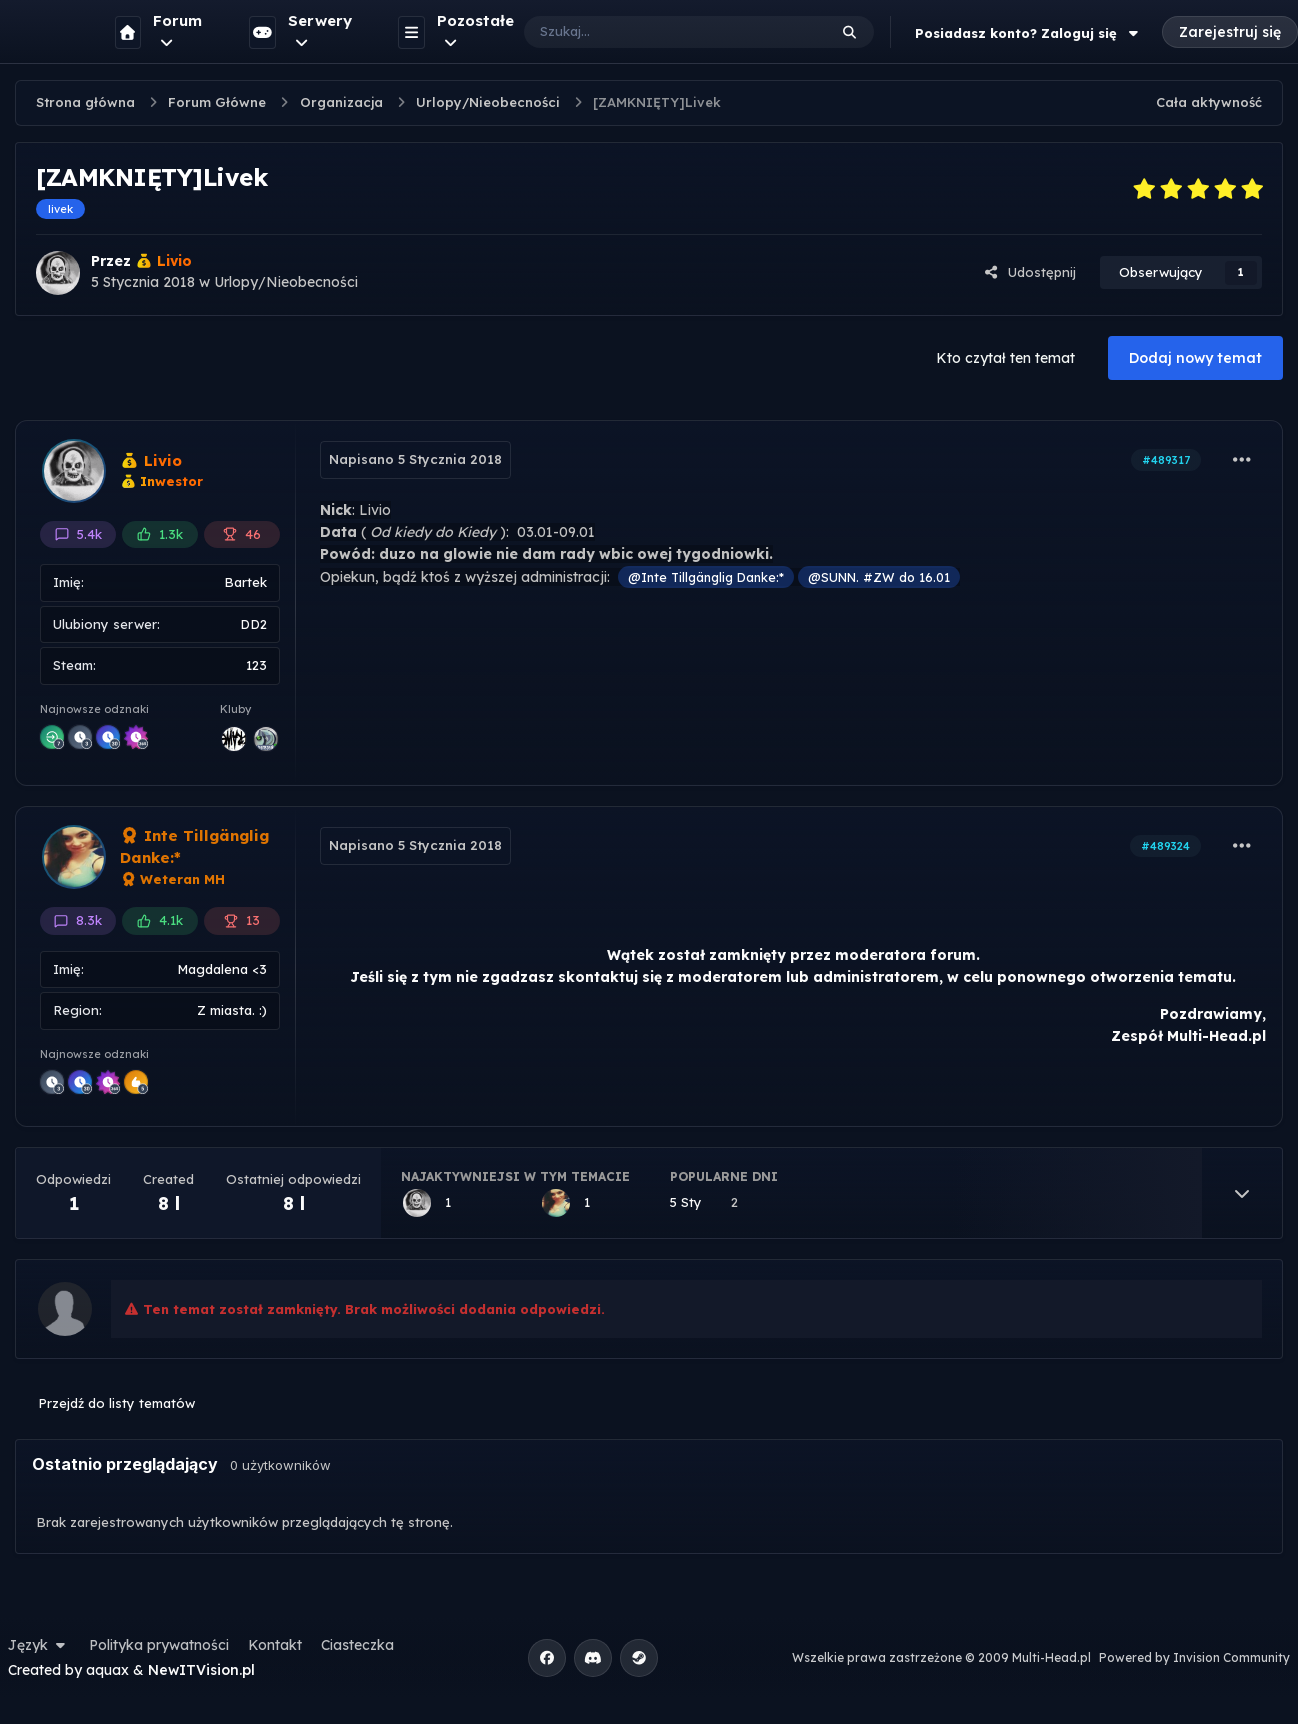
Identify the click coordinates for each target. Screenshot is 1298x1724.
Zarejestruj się (1230, 32)
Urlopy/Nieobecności (286, 282)
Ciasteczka (357, 1645)
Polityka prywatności (159, 1645)
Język (39, 1645)
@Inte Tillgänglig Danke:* (706, 577)
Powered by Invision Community (1194, 1657)
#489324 (1165, 846)
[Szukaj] (655, 32)
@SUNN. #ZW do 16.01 (879, 577)
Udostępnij (1030, 272)
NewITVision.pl (201, 1670)
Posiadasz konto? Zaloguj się (1029, 33)
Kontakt (275, 1645)
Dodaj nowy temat (1195, 358)
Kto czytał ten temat (1005, 358)
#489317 (1166, 460)
